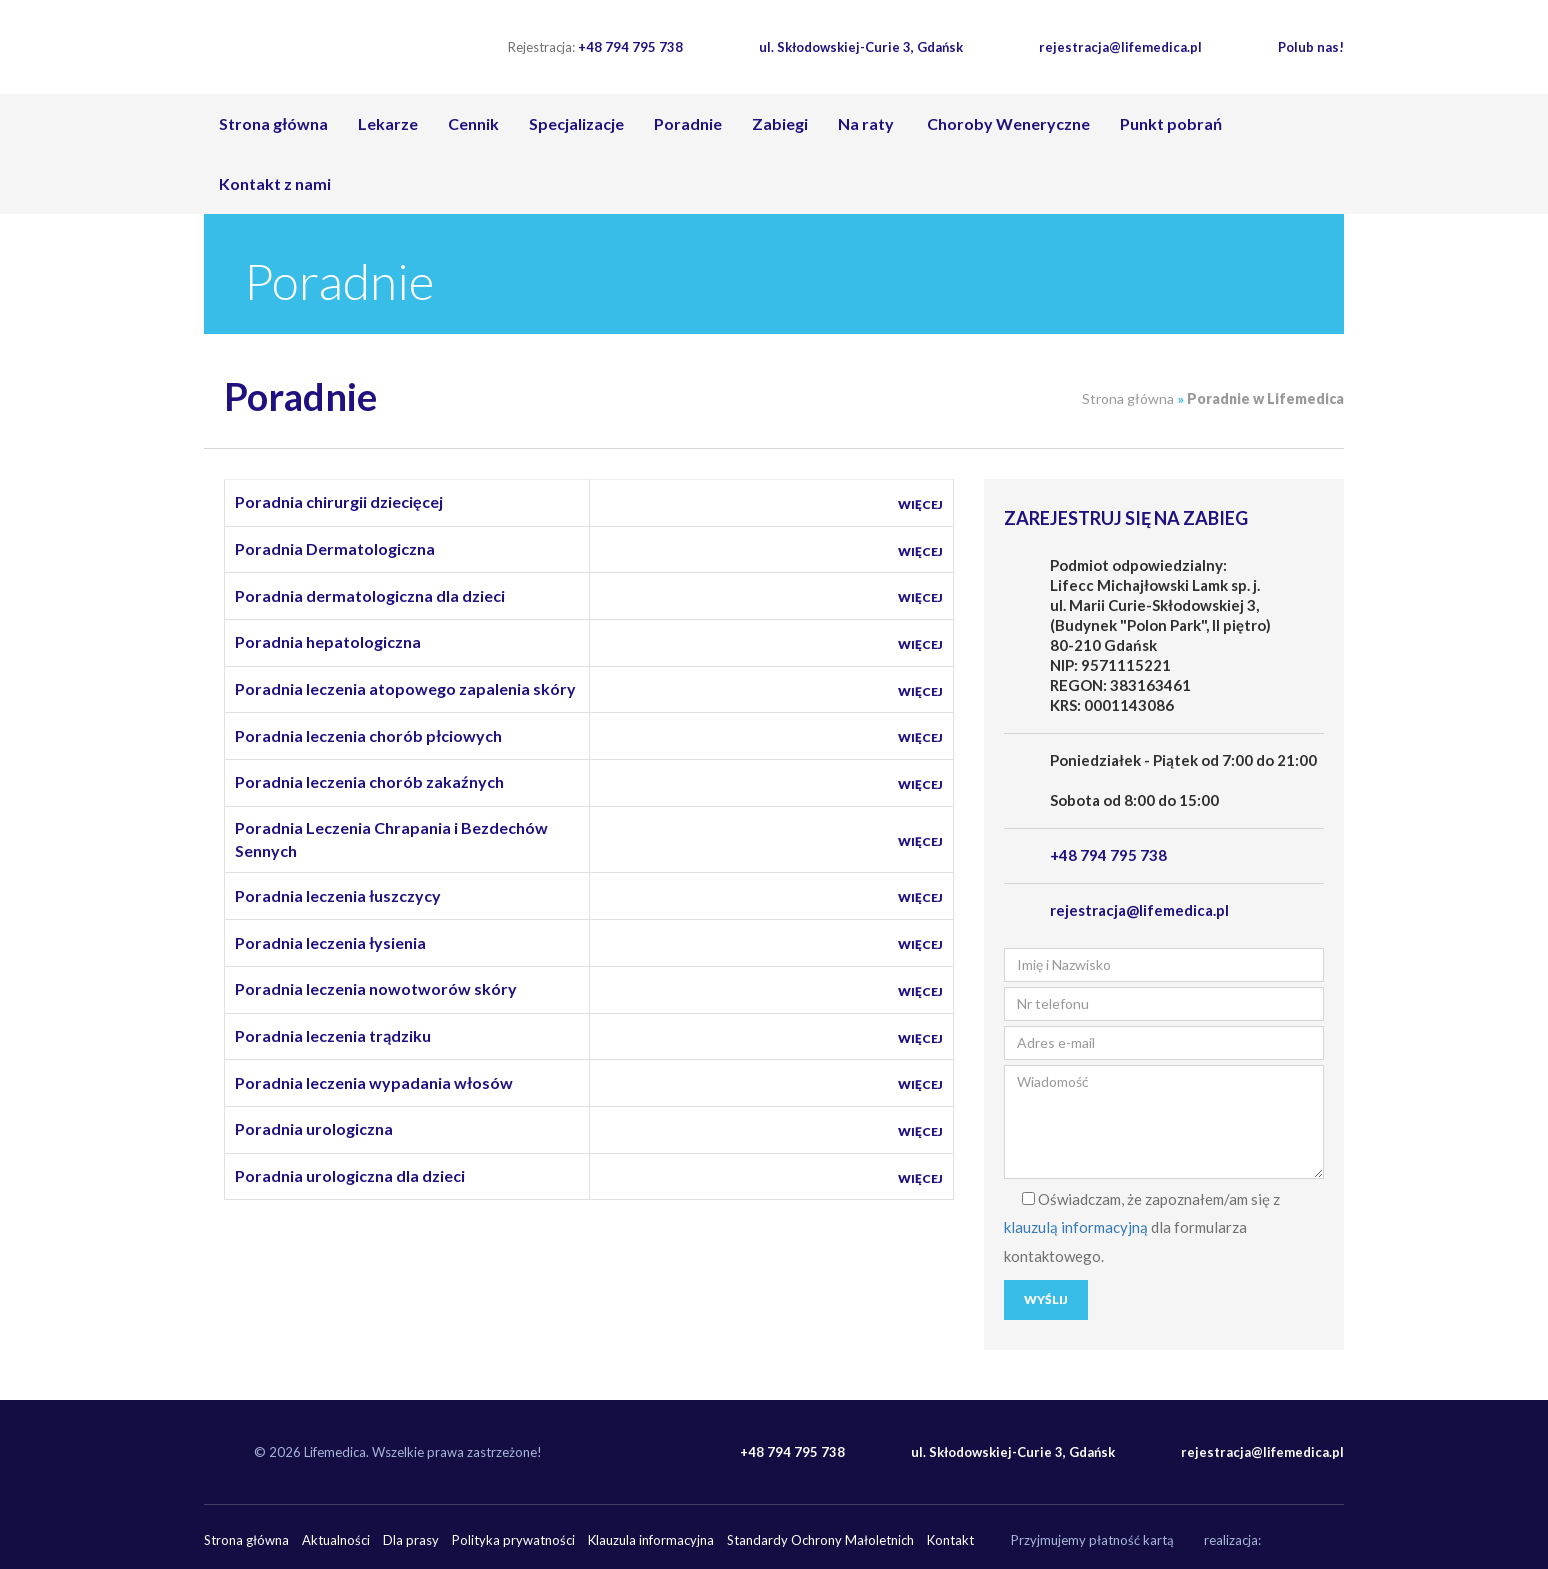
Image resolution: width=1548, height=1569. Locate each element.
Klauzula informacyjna (651, 1540)
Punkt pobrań (1171, 123)
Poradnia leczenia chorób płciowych (368, 735)
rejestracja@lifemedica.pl (1120, 47)
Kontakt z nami (275, 183)
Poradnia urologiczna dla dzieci (350, 1175)
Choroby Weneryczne (1007, 123)
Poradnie (688, 123)
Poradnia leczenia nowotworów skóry (376, 988)
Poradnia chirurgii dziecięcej (339, 501)
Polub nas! (1311, 47)
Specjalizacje (576, 123)
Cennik (473, 123)
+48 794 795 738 (595, 47)
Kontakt (950, 1540)
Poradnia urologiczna (314, 1128)
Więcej (920, 504)
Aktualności (336, 1540)
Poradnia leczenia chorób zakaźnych (369, 781)
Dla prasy (411, 1540)
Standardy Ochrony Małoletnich (820, 1540)
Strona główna (273, 123)
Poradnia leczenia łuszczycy (338, 895)
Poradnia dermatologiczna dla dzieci (370, 595)
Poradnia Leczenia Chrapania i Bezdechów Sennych (391, 839)
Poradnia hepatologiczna (328, 641)
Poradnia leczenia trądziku (333, 1035)
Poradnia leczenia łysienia (330, 942)
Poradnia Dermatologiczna (335, 548)
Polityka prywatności (513, 1540)
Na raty (866, 123)
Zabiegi (780, 123)
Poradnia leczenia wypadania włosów (374, 1082)
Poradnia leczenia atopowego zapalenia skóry (405, 688)
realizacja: (1232, 1540)
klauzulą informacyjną (1076, 1227)
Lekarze (388, 123)
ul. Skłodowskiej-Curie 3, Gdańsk (861, 47)
